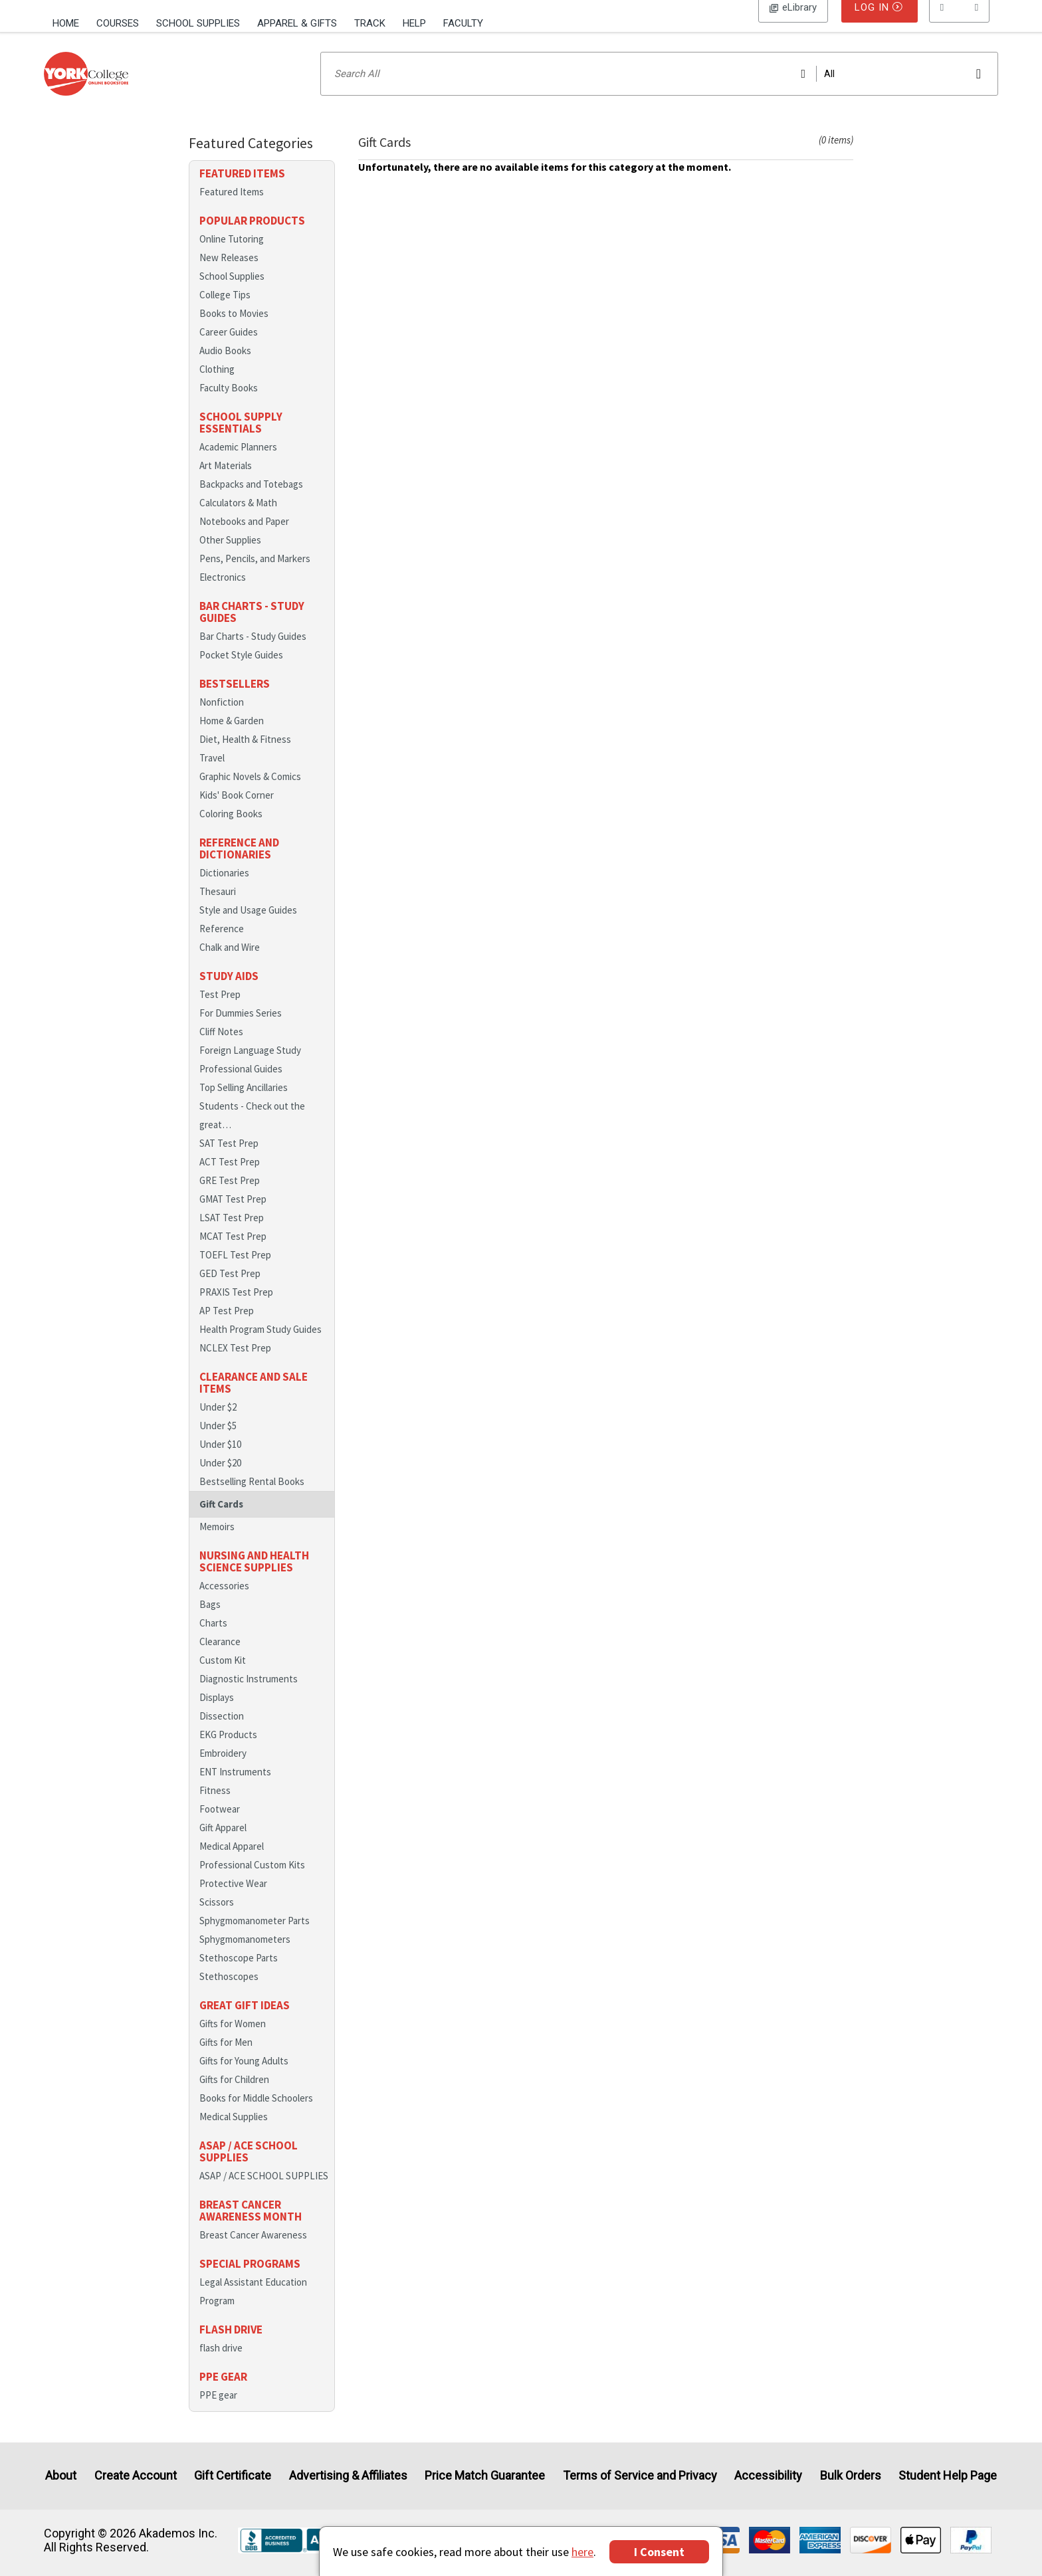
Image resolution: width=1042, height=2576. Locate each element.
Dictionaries (224, 890)
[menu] (959, 23)
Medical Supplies (233, 2134)
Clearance (220, 1658)
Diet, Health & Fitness (245, 756)
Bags (210, 1621)
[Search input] (659, 91)
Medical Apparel (231, 1863)
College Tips (225, 312)
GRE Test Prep (229, 1197)
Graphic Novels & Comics (250, 793)
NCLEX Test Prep (235, 1365)
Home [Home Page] (65, 23)
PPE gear (218, 2412)
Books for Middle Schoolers (256, 2115)
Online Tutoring (231, 256)
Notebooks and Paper (244, 538)
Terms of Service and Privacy (640, 2476)
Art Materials (225, 482)
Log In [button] (793, 23)
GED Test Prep (229, 1290)
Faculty (463, 23)
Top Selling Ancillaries (243, 1104)
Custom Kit (222, 1677)
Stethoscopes (229, 1993)
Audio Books (225, 367)
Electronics (222, 594)
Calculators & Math (238, 520)
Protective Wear (233, 1900)
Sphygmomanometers (244, 1956)
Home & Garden (231, 738)
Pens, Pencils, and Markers (254, 575)
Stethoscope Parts (238, 1975)
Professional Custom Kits (252, 1882)
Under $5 (218, 1443)
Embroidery (223, 1770)
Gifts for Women (232, 2040)
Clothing (217, 386)
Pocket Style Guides (241, 672)
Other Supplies (230, 557)
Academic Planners (238, 464)
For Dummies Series (240, 1030)
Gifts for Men (226, 2059)
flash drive (221, 2365)
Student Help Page (947, 2476)
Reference (221, 946)
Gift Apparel (223, 1844)
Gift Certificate (232, 2476)
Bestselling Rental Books (251, 1498)
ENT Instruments (235, 1789)
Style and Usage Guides (248, 927)
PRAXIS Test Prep (236, 1309)
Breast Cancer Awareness (253, 2252)
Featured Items (231, 209)
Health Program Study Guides (260, 1346)
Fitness (215, 1807)
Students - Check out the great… (252, 1132)
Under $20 (220, 1480)
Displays (216, 1714)
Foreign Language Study (250, 1067)
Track (369, 23)
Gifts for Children (234, 2096)
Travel (212, 775)
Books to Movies (233, 330)
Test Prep (220, 1011)
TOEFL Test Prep (235, 1272)
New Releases (229, 274)
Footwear (219, 1826)
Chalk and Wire (229, 964)
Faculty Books (228, 405)
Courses (117, 23)
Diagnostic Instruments (248, 1696)
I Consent (659, 2551)
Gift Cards (221, 1521)
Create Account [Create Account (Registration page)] (135, 2476)
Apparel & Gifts (297, 23)
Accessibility (768, 2476)
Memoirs (217, 1543)
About (60, 2476)
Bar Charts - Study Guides (252, 653)
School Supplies (198, 23)
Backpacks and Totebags (251, 501)
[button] (959, 23)
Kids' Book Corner (236, 812)
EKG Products (228, 1751)
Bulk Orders (850, 2476)
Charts (213, 1640)
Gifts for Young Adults (243, 2078)
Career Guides (228, 349)
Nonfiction (221, 719)
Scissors (216, 1919)
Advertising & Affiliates (348, 2476)
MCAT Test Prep (232, 1253)
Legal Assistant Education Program (253, 2308)
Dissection (221, 1733)
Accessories (224, 1603)
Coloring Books (230, 831)
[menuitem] (70, 22)
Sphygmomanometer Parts (254, 1938)
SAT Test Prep (229, 1160)
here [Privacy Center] (582, 2551)
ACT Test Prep (229, 1179)
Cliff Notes (221, 1048)
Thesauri (217, 908)
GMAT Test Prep (232, 1216)
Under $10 (220, 1461)
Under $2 (218, 1424)
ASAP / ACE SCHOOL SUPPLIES (263, 2193)
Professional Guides (240, 1086)
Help (414, 23)
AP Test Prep (226, 1328)
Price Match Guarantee (485, 2476)
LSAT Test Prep (231, 1235)
